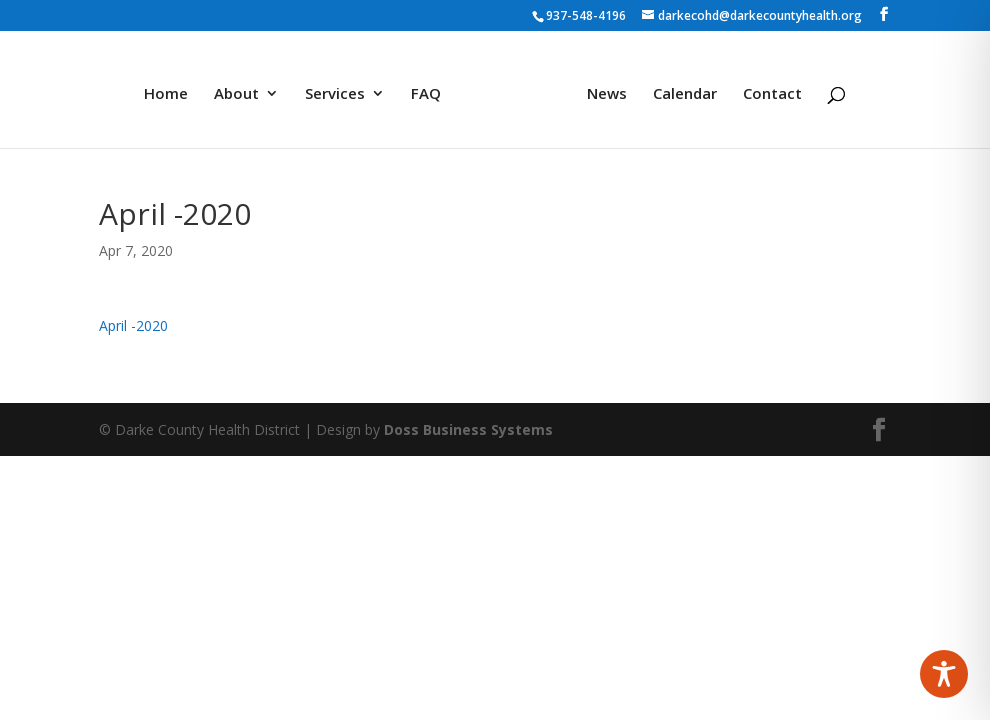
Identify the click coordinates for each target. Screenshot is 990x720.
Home (173, 87)
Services (342, 87)
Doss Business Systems (468, 429)
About (243, 87)
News (600, 87)
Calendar (678, 87)
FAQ (433, 87)
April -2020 (133, 325)
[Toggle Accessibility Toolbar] (944, 674)
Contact (765, 87)
